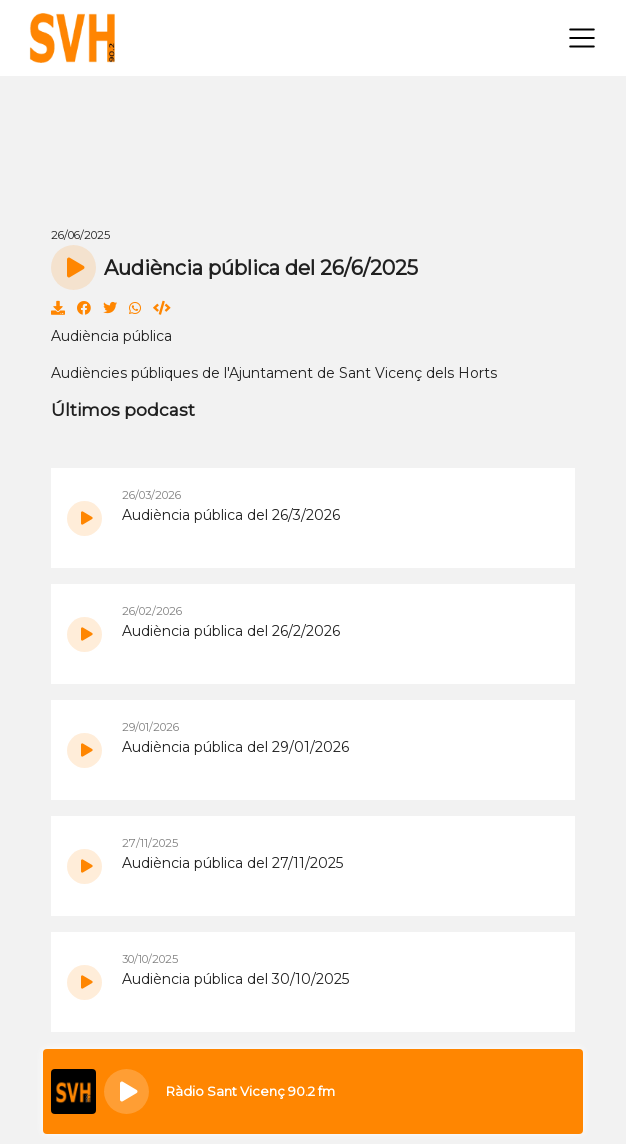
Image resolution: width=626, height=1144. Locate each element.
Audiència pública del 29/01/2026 (235, 747)
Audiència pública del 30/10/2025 (235, 979)
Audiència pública (111, 336)
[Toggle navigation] (582, 38)
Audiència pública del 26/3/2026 (231, 515)
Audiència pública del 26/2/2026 (231, 631)
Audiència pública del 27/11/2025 (232, 863)
